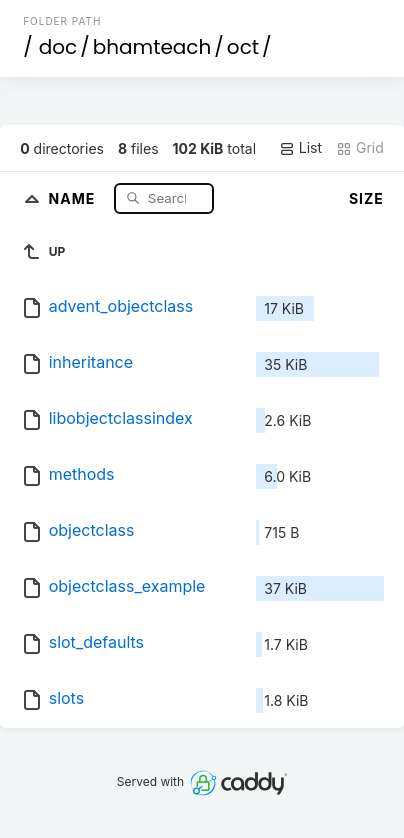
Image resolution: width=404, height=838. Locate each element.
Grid (360, 148)
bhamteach (152, 47)
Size (366, 198)
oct (243, 47)
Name (74, 197)
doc (58, 47)
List (300, 148)
